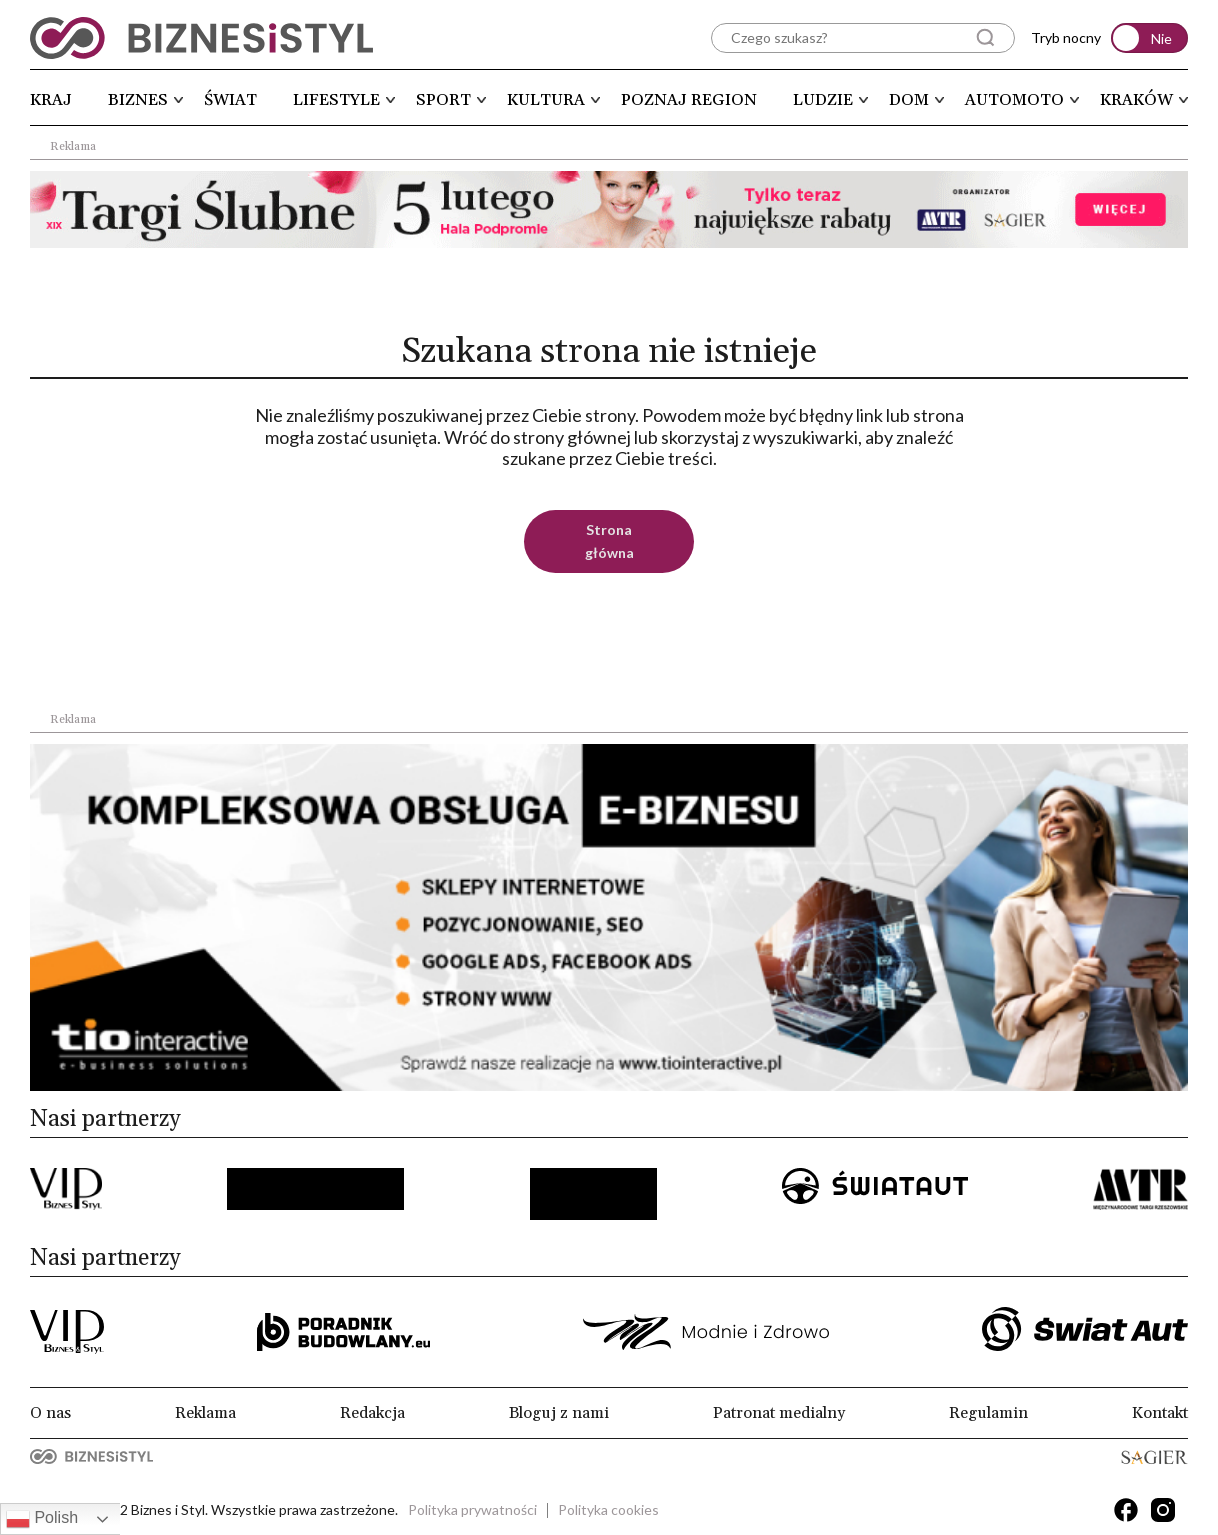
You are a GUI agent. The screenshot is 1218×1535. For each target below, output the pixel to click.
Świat (230, 100)
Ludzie (823, 100)
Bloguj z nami (559, 1413)
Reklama (205, 1413)
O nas (50, 1413)
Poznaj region (689, 100)
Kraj (51, 100)
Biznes (138, 100)
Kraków (1136, 100)
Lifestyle (336, 100)
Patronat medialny (779, 1413)
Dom (909, 100)
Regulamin (988, 1413)
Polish (42, 1519)
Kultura (546, 100)
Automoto (1014, 100)
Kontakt (1160, 1413)
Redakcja (372, 1413)
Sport (443, 100)
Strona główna (609, 541)
